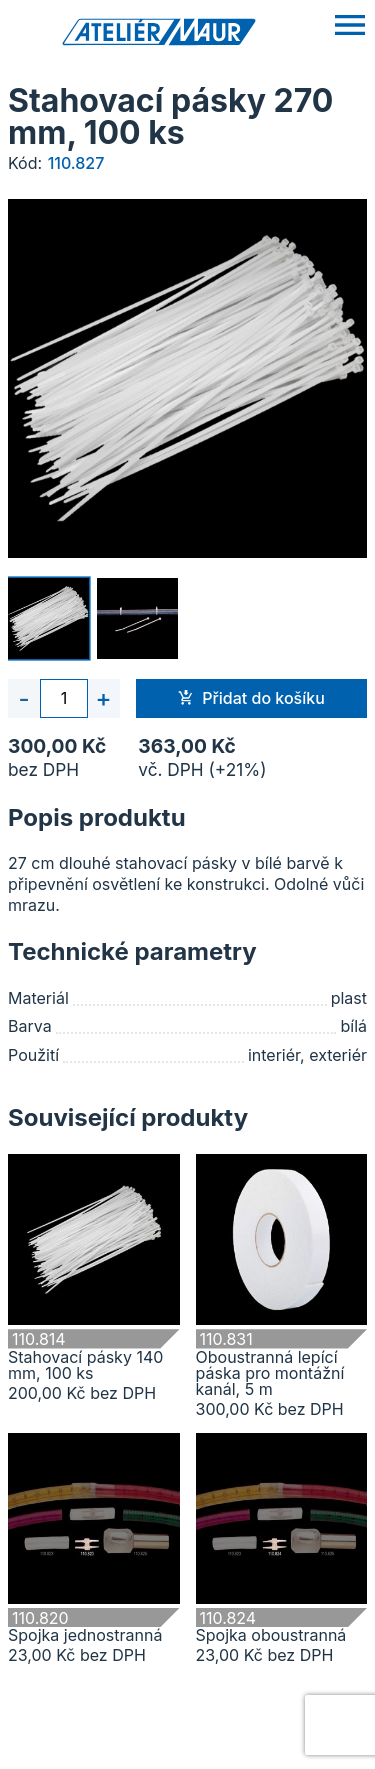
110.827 (76, 163)
